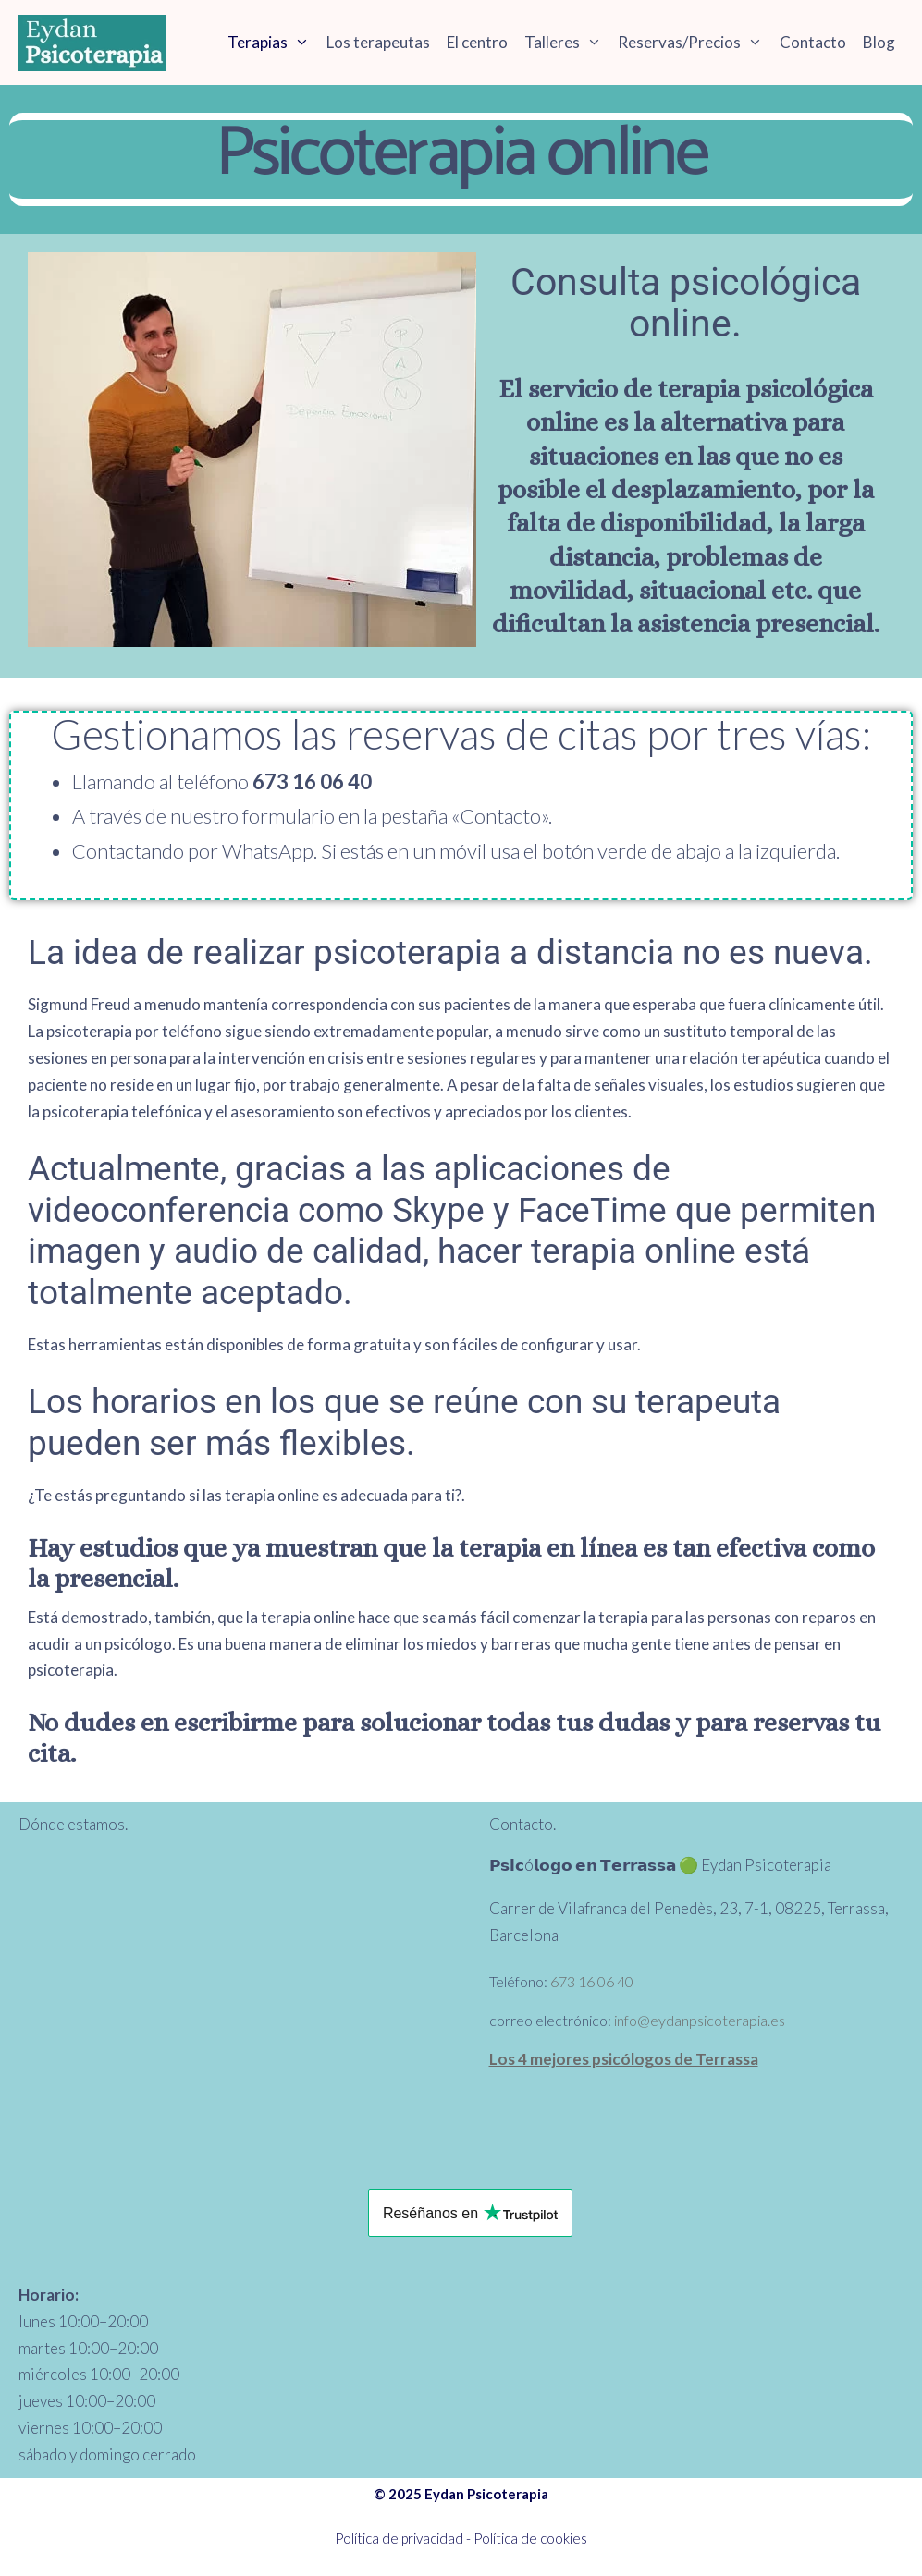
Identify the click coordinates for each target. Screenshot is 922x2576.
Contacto (813, 42)
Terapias (272, 42)
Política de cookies (530, 2541)
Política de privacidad (399, 2541)
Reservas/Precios (694, 42)
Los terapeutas (378, 42)
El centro (477, 42)
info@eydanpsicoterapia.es (699, 2024)
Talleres (567, 42)
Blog (879, 42)
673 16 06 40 (591, 1985)
